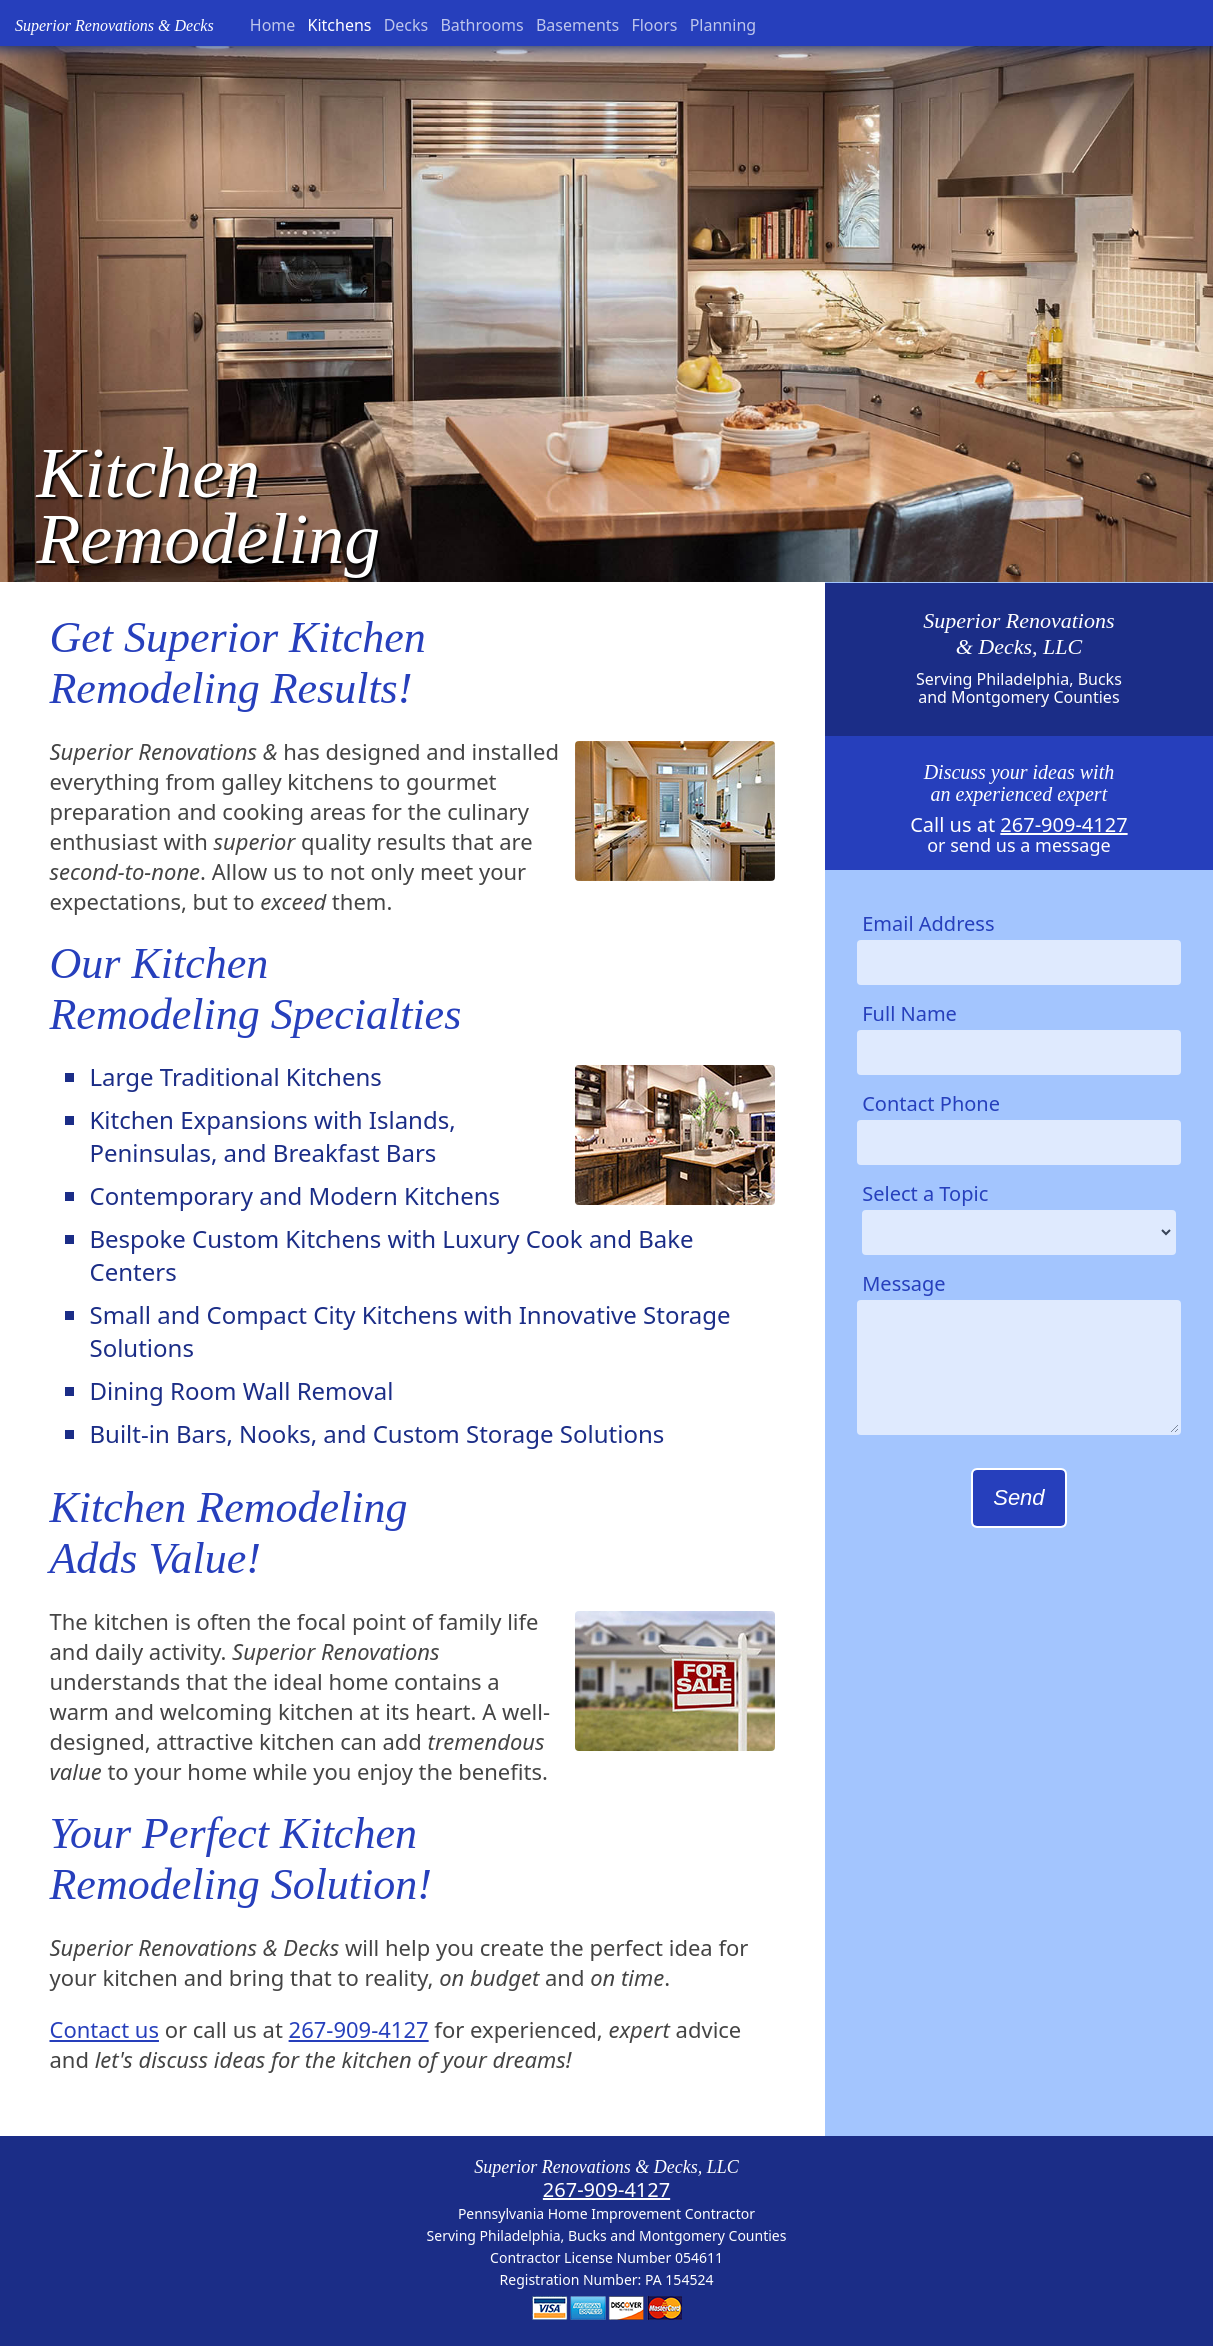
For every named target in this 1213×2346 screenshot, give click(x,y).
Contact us (103, 2029)
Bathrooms (481, 25)
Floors (654, 25)
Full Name (909, 1013)
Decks (406, 25)
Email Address (928, 923)
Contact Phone (931, 1103)
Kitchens (340, 25)
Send (1018, 1497)
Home (273, 25)
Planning (723, 25)
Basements (577, 25)
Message (903, 1283)
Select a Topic (925, 1193)
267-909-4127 (359, 2029)
